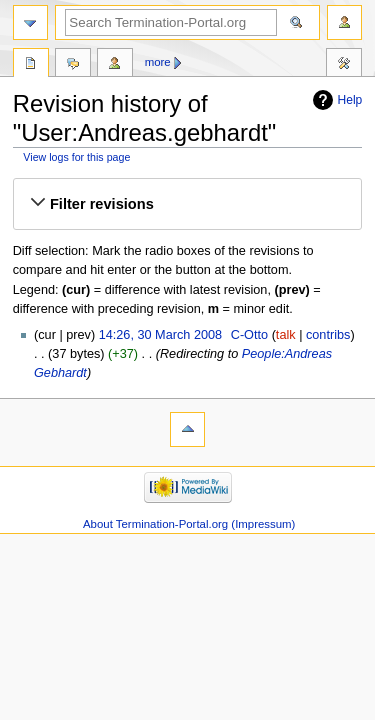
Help (350, 100)
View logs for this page (76, 157)
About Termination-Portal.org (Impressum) (189, 524)
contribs (328, 335)
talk (286, 335)
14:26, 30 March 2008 (160, 335)
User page (31, 65)
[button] (187, 204)
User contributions (115, 65)
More (158, 62)
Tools (344, 65)
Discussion (73, 65)
